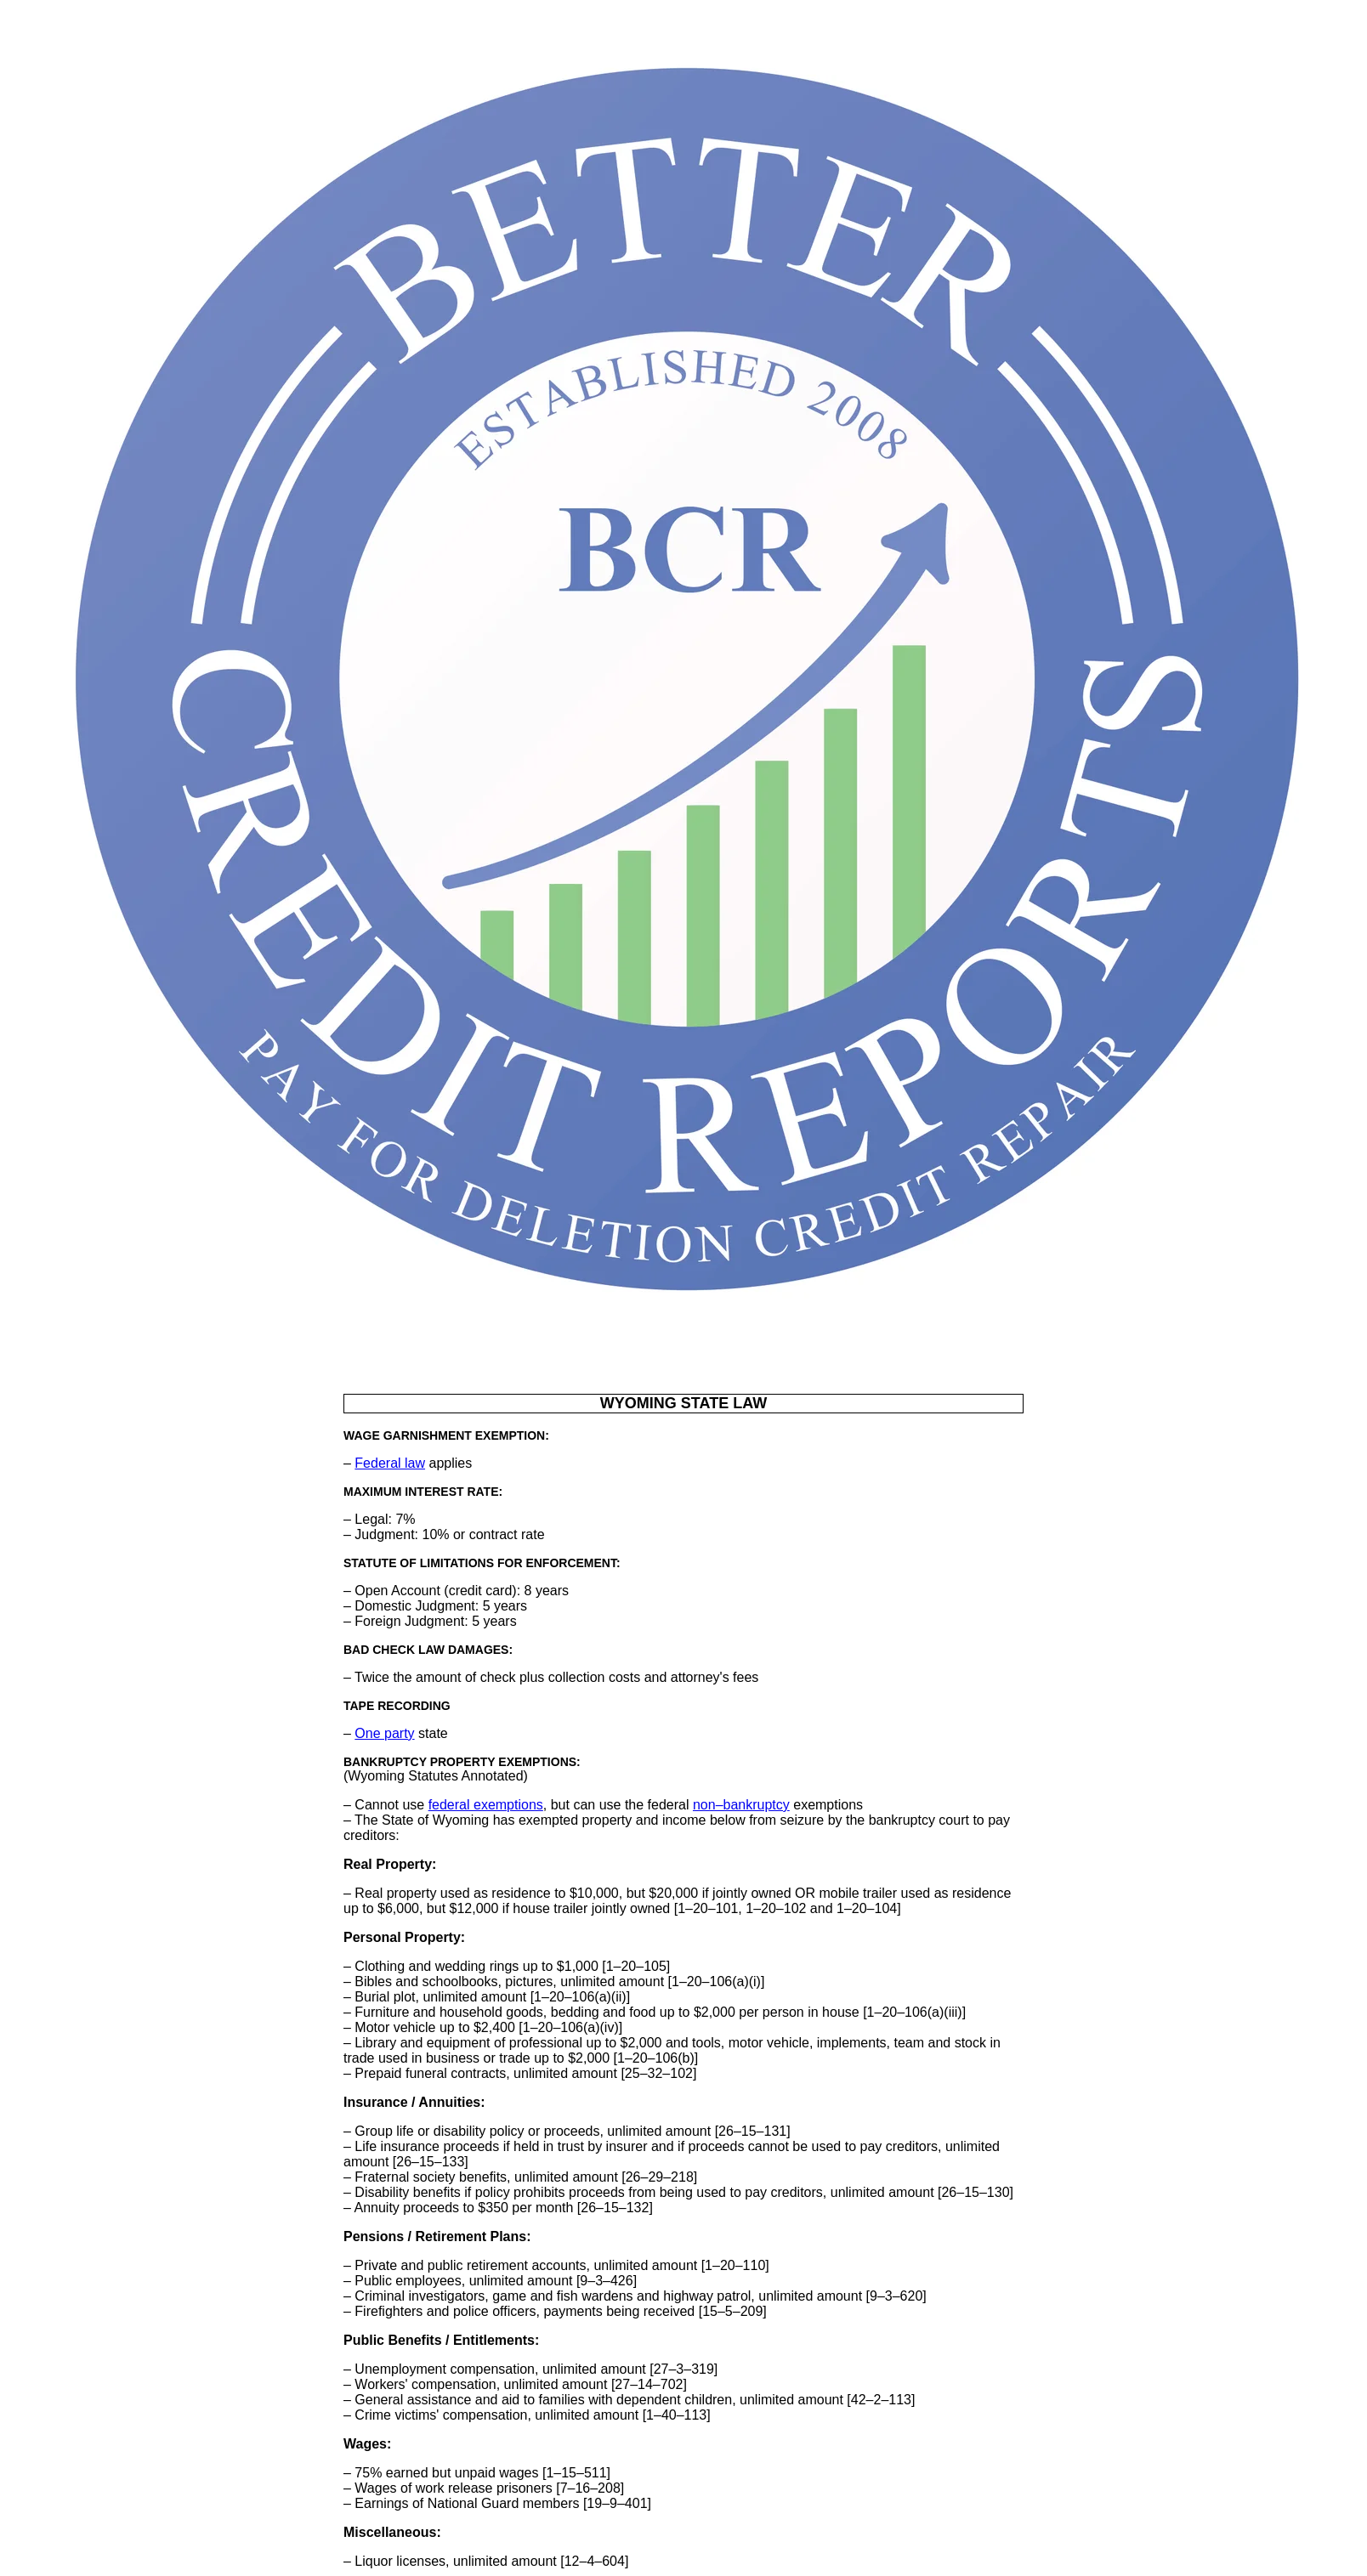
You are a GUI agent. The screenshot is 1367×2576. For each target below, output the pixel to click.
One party (384, 1733)
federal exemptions (485, 1805)
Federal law (390, 1463)
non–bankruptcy (741, 1805)
